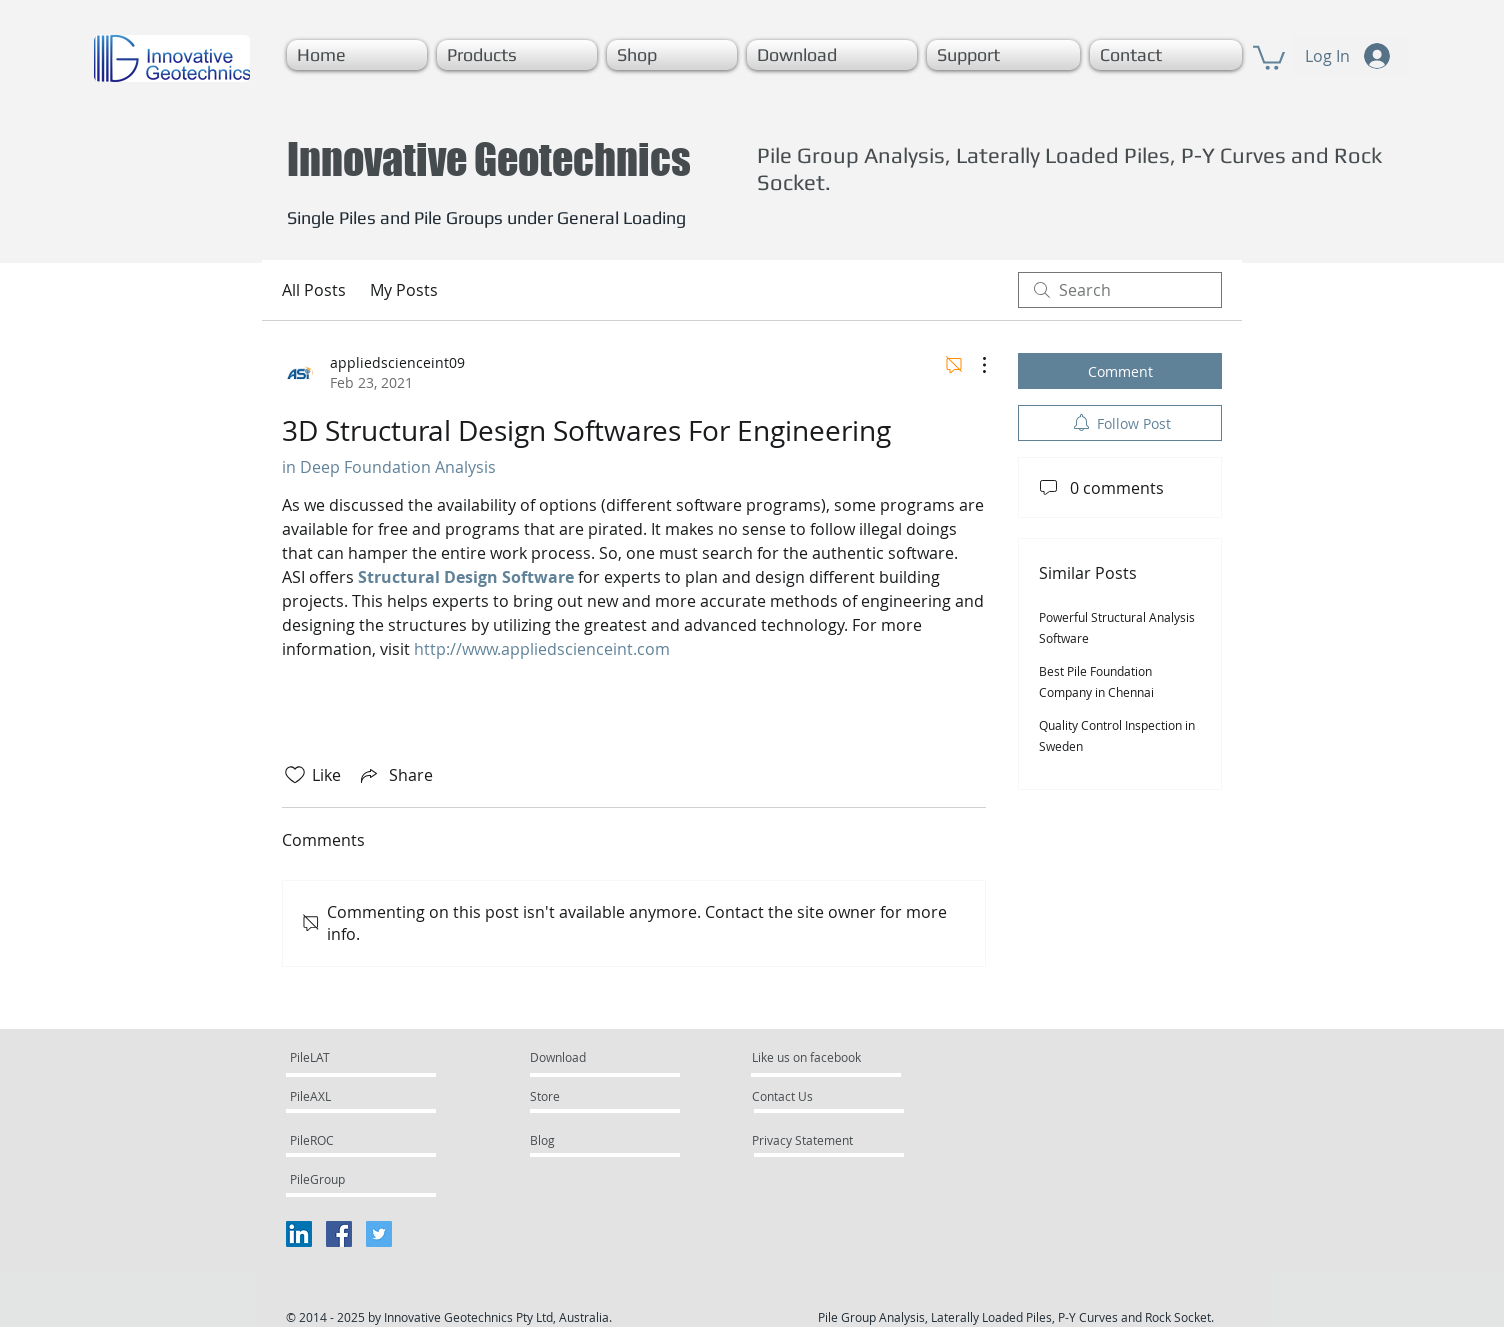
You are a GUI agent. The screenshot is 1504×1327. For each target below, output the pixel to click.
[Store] (587, 1097)
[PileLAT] (347, 1058)
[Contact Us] (806, 1097)
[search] (1120, 290)
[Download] (577, 1058)
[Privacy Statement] (824, 1141)
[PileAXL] (347, 1097)
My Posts (404, 290)
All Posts (314, 290)
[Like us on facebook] (812, 1058)
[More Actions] (974, 365)
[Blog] (584, 1141)
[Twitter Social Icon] (379, 1234)
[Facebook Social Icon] (339, 1234)
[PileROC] (344, 1141)
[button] (517, 55)
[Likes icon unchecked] (295, 775)
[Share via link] (395, 775)
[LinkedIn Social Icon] (299, 1234)
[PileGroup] (343, 1180)
